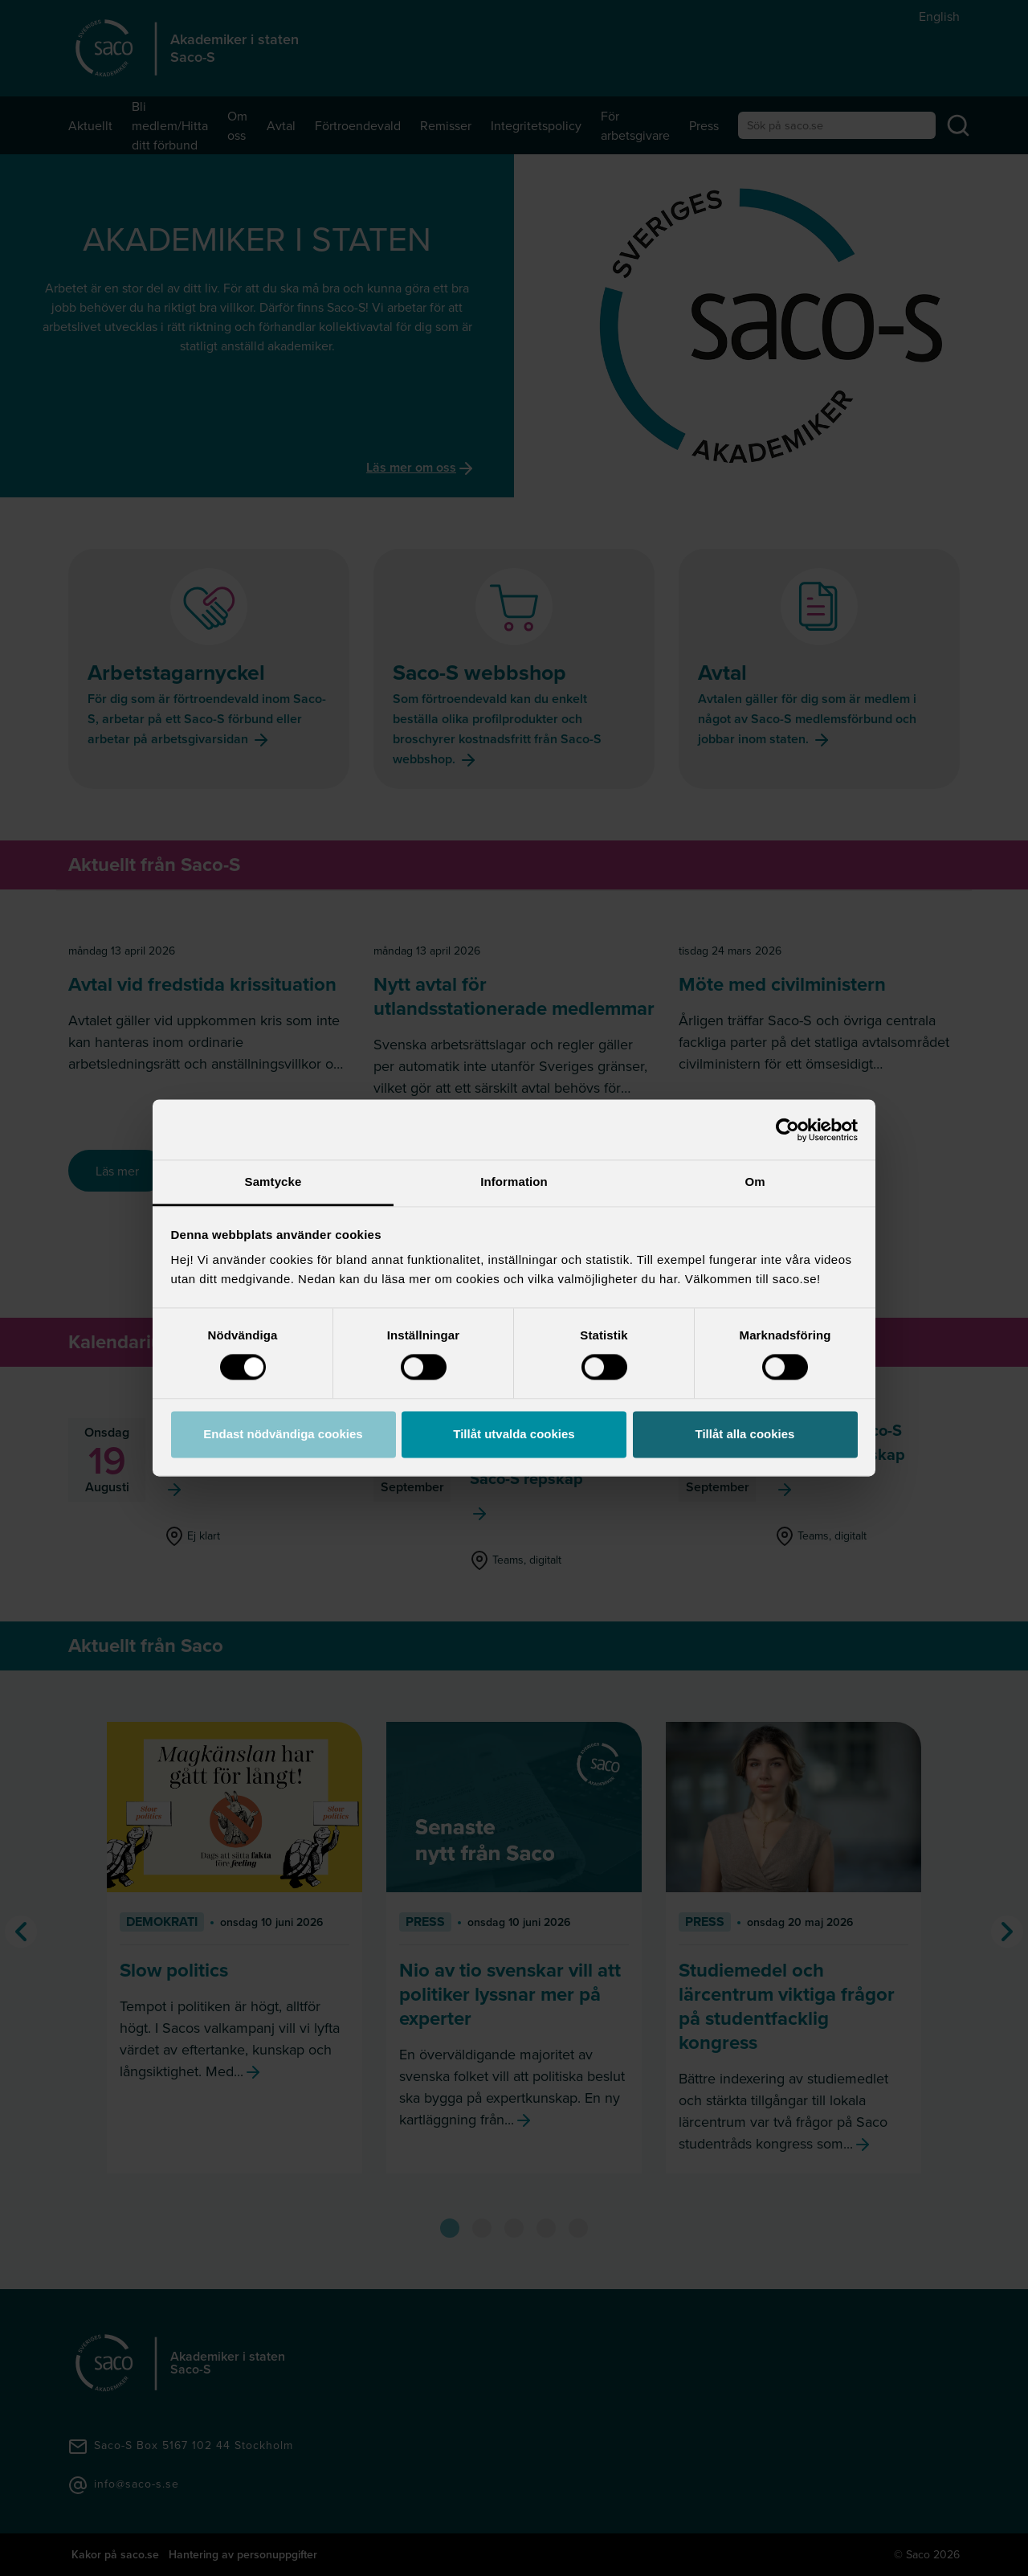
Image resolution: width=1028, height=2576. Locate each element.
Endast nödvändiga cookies (282, 1434)
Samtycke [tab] (273, 1181)
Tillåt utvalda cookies (513, 1434)
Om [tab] (754, 1181)
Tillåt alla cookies (745, 1434)
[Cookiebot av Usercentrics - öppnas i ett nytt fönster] (787, 1130)
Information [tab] (514, 1181)
